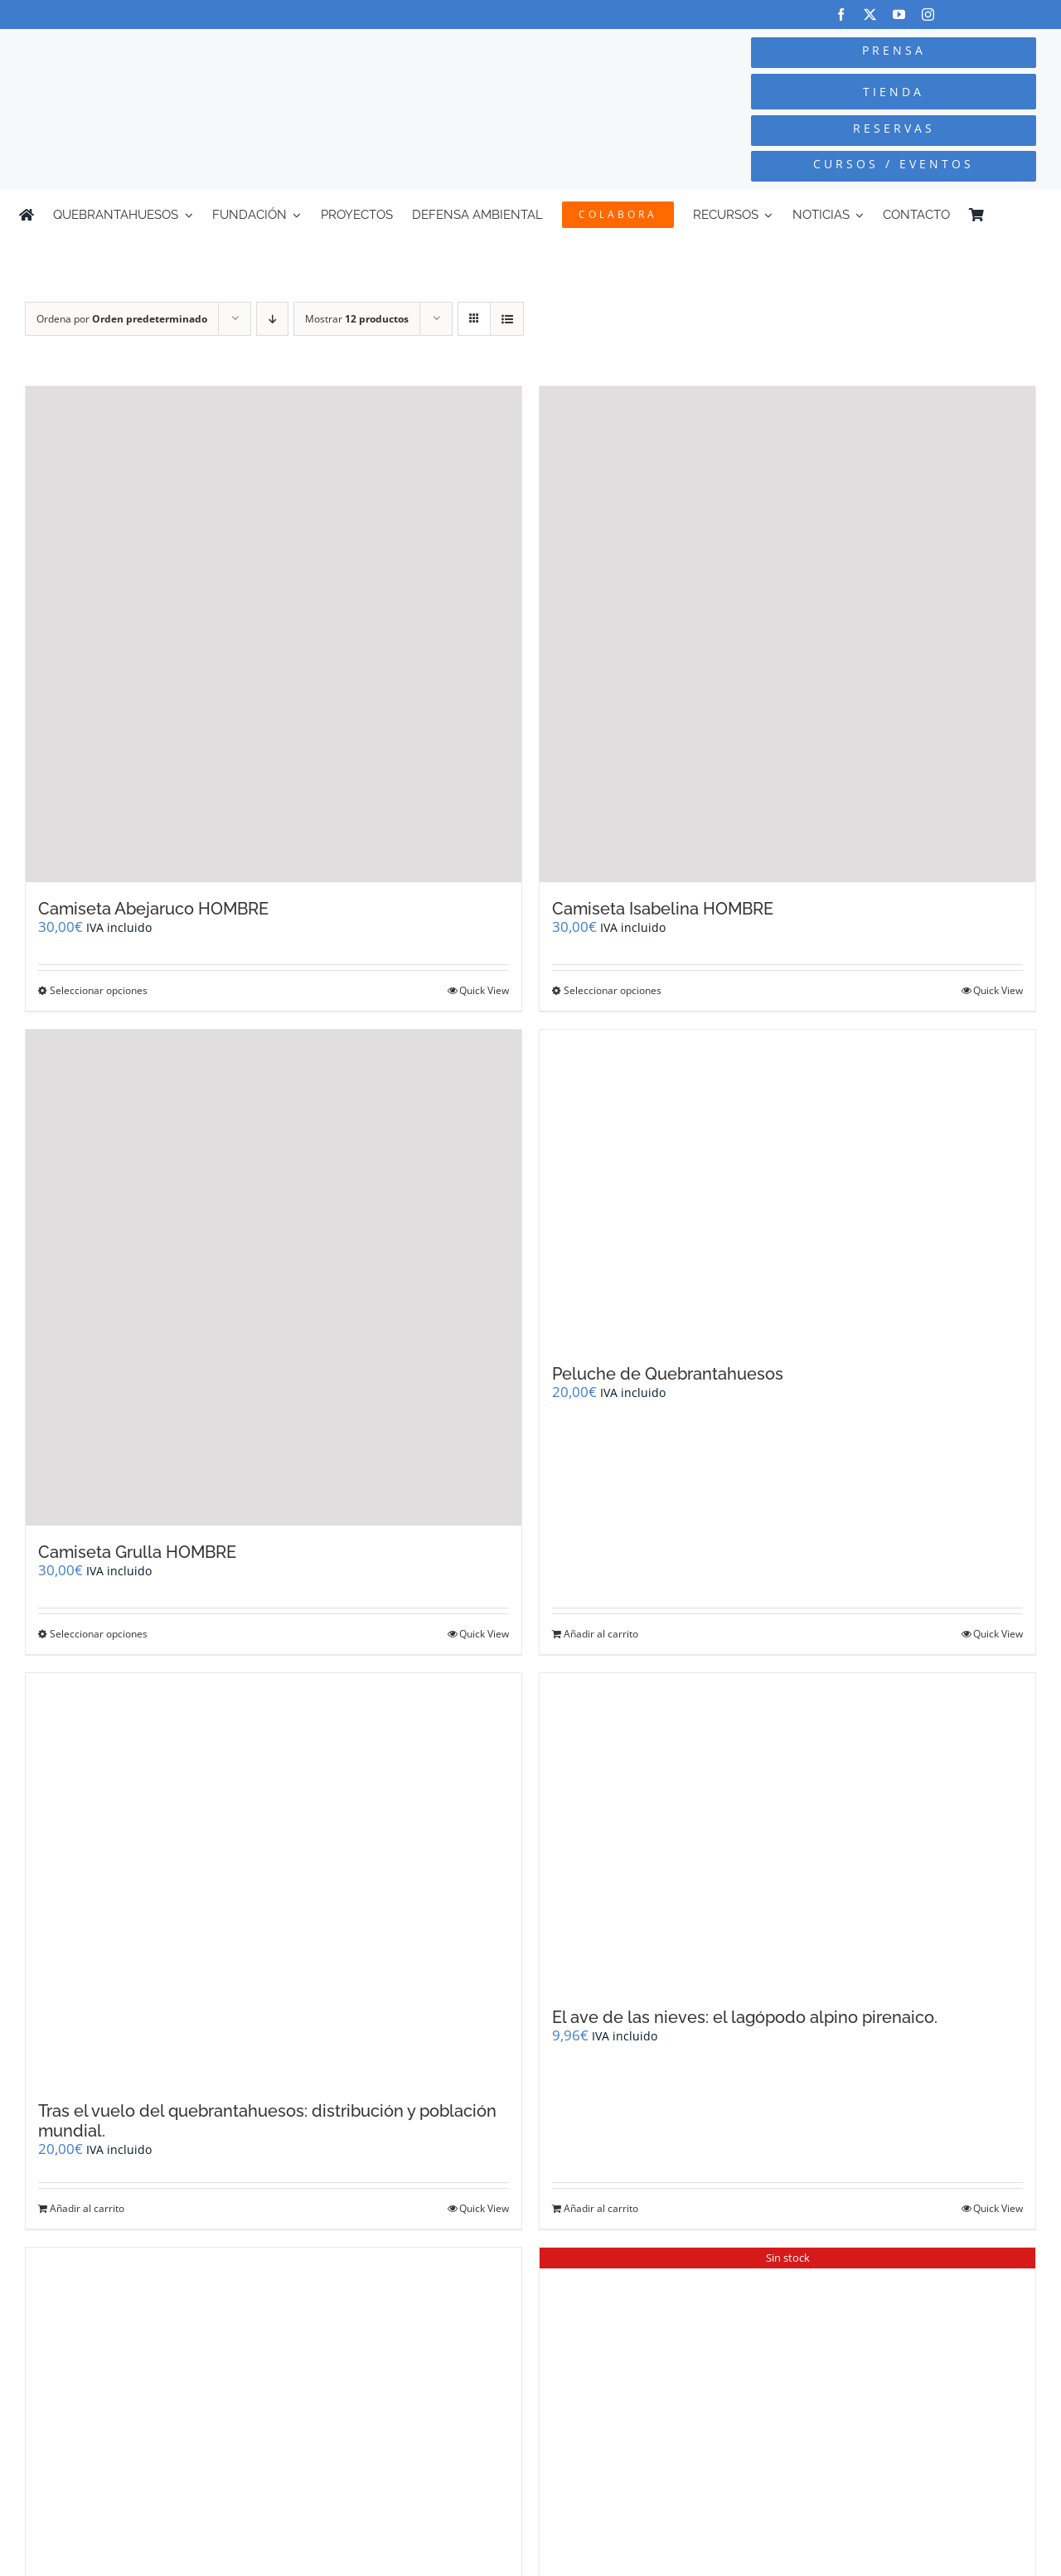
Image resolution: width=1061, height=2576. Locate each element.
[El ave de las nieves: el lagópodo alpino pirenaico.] (787, 1832)
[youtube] (899, 14)
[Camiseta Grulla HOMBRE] (273, 1278)
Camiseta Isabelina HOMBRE (662, 909)
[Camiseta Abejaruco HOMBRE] (273, 634)
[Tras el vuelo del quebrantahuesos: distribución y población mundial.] (273, 1878)
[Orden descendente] (272, 319)
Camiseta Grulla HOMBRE (137, 1552)
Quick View (484, 990)
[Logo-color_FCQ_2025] (200, 51)
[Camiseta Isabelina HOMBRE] (787, 634)
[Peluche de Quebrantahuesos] (787, 1188)
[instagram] (928, 14)
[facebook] (841, 14)
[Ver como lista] (507, 319)
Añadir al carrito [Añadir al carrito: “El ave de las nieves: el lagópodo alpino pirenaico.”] (601, 2208)
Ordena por (121, 319)
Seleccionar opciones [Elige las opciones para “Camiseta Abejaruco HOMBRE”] (99, 990)
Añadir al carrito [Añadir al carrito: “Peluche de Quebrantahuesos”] (601, 1634)
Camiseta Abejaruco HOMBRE (153, 909)
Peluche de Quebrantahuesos (667, 1374)
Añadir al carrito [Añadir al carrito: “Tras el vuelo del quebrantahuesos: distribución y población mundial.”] (87, 2208)
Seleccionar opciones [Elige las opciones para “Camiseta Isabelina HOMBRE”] (612, 990)
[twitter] (870, 14)
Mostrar (357, 319)
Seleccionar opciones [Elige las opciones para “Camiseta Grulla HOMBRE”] (99, 1634)
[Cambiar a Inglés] (1034, 215)
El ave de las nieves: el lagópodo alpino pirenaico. (744, 2017)
